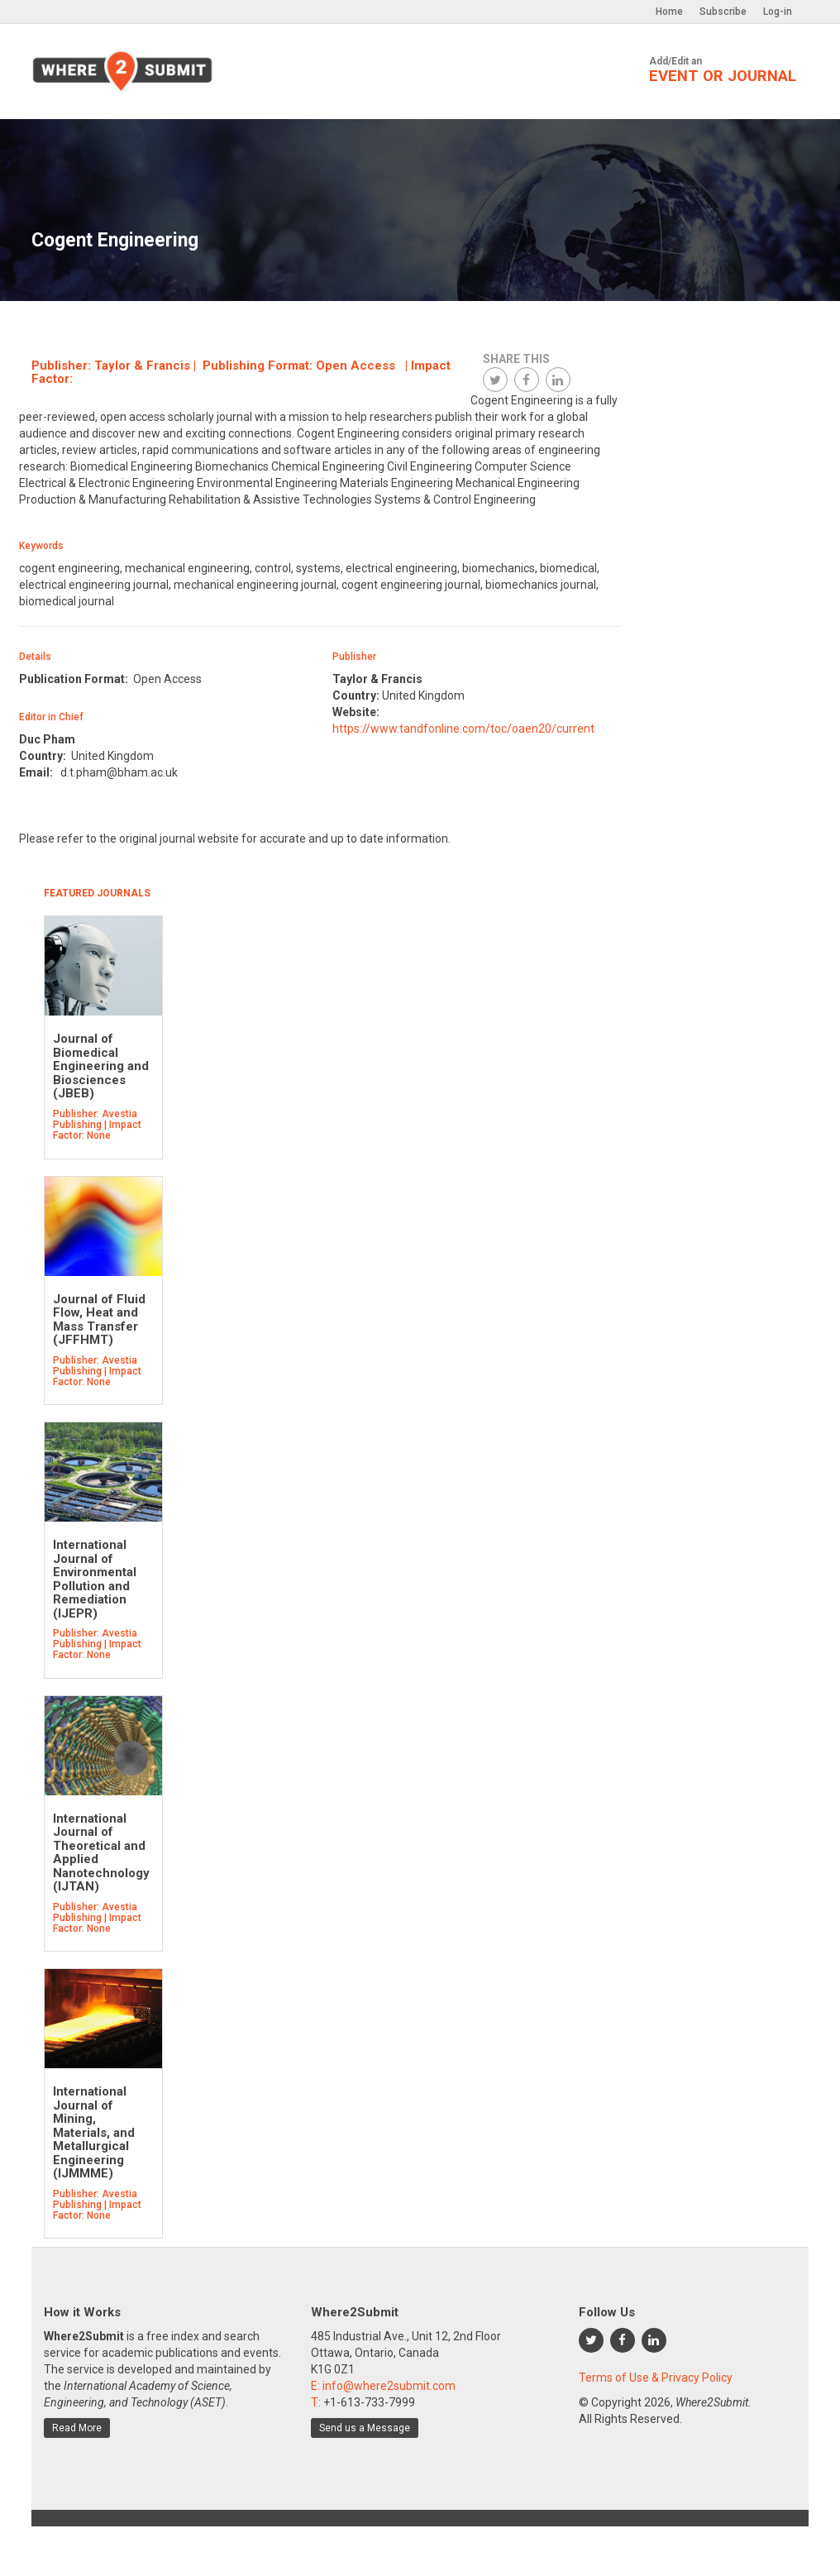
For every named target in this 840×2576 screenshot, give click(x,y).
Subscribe (723, 11)
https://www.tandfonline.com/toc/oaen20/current (463, 728)
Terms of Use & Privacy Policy (656, 2377)
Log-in (777, 11)
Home (669, 11)
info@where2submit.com (389, 2385)
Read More (77, 2428)
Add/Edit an (722, 70)
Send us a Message (364, 2428)
